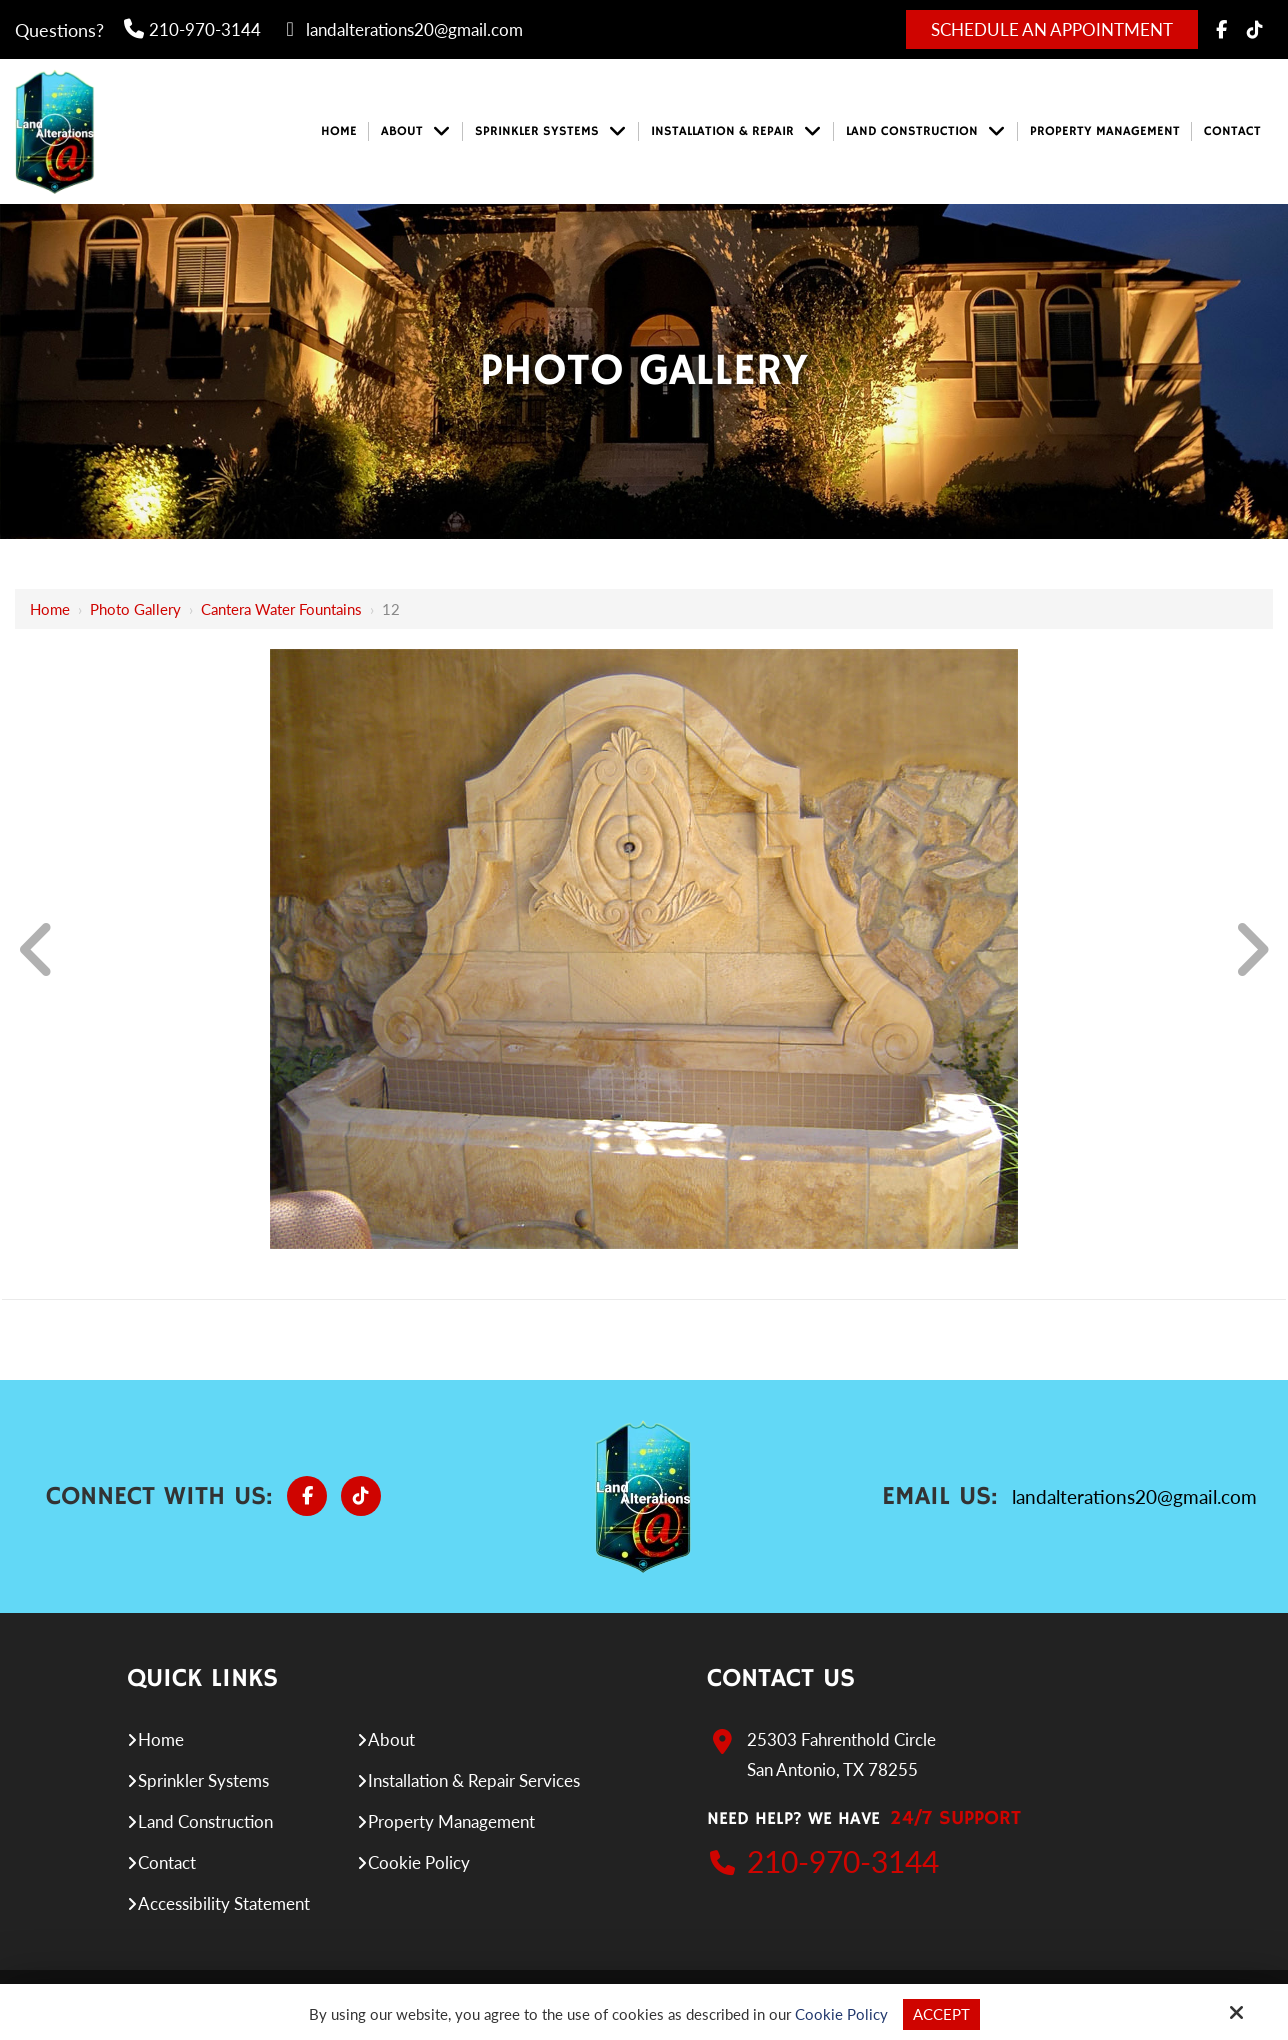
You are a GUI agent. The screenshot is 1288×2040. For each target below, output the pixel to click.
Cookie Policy (841, 2014)
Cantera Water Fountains (281, 609)
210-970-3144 (192, 29)
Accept (941, 2014)
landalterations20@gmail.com (402, 29)
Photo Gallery (135, 609)
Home (50, 609)
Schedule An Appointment (1052, 29)
